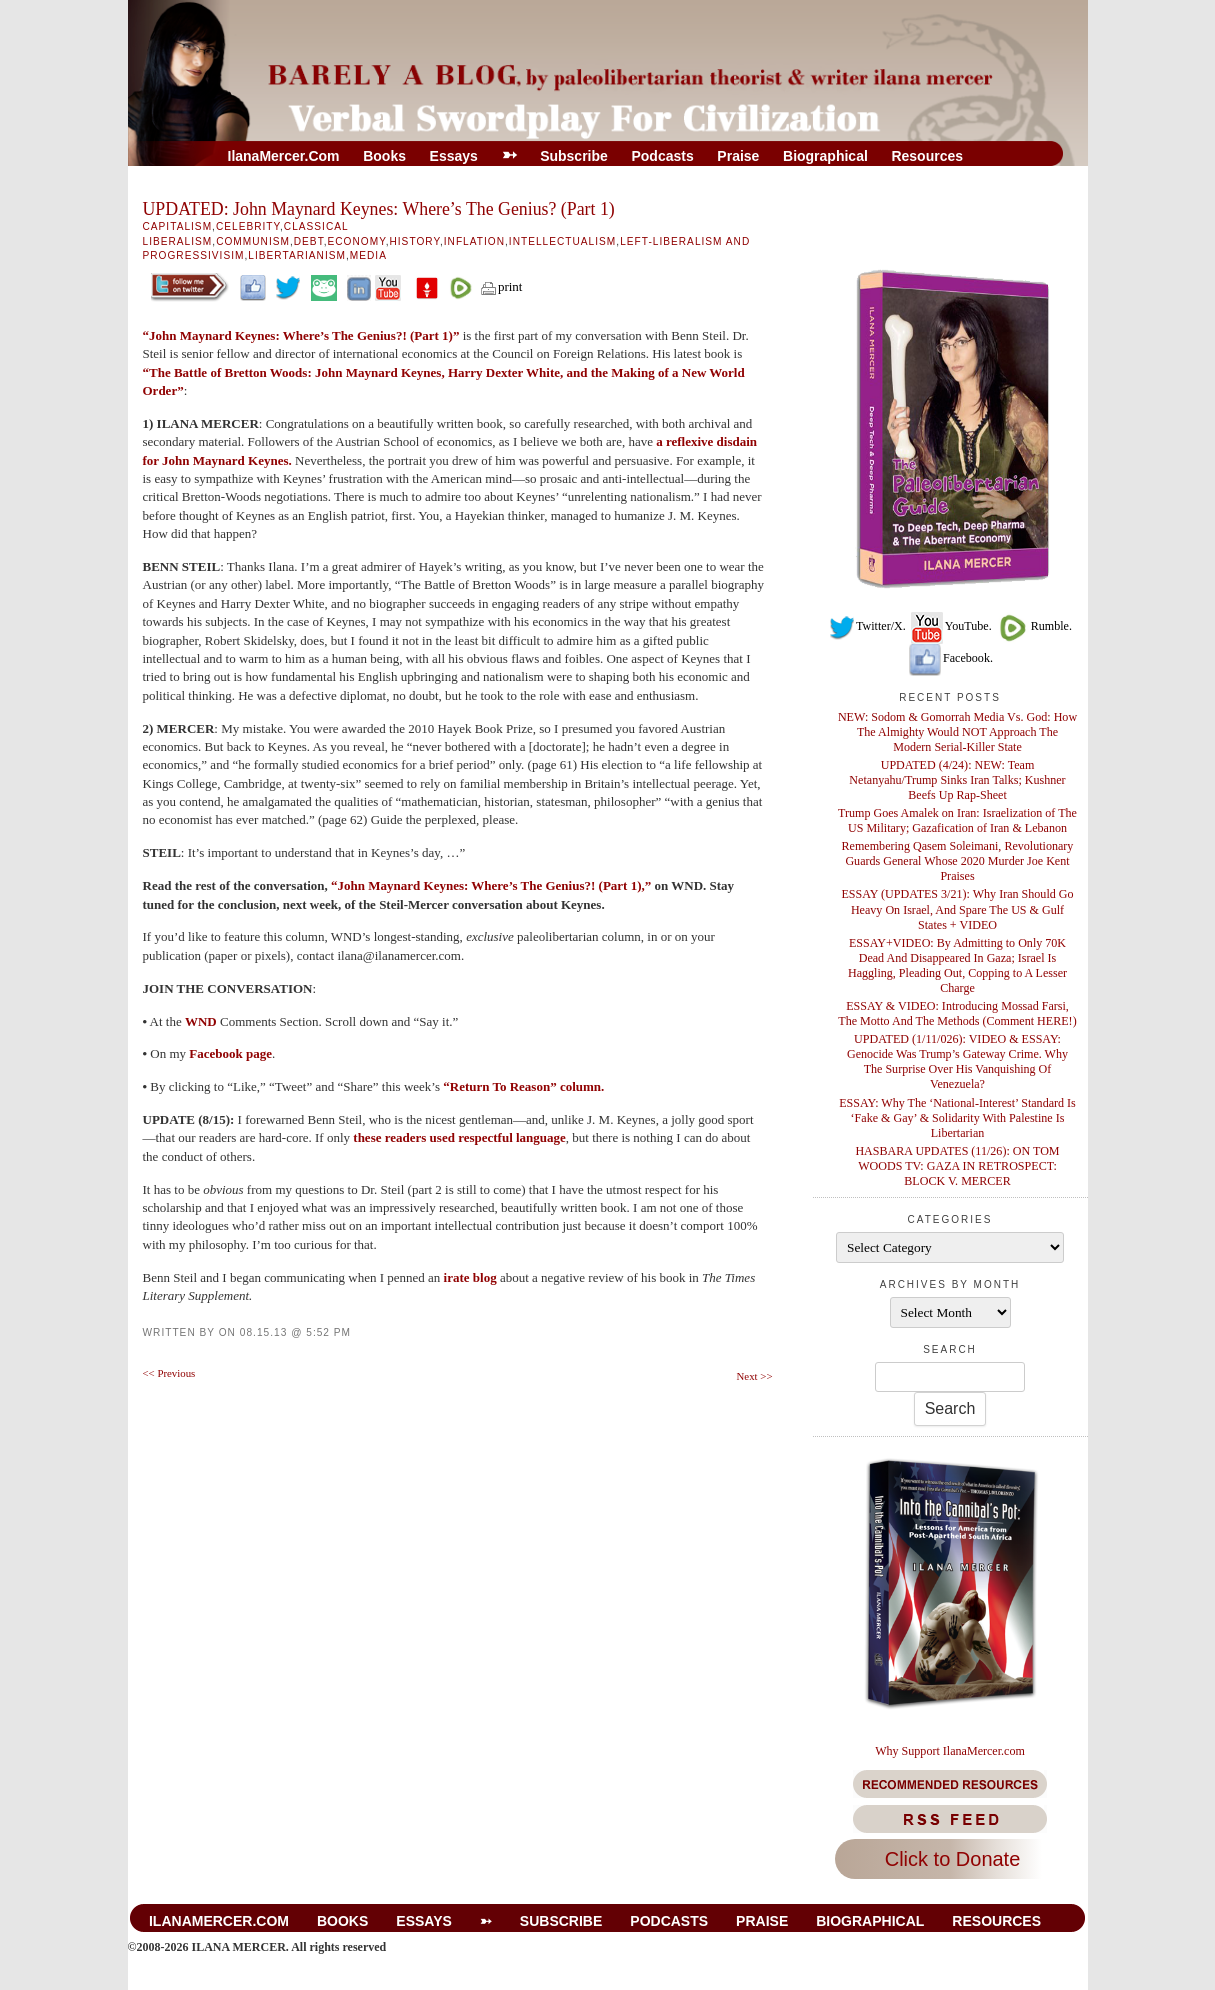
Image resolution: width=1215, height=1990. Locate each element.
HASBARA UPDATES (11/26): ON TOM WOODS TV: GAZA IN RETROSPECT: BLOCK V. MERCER (957, 1166)
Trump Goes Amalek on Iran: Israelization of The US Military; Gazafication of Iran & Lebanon (957, 820)
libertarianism (297, 255)
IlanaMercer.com (284, 156)
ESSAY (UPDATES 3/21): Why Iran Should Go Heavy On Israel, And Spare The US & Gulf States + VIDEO (957, 909)
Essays (454, 156)
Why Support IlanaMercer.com (950, 1751)
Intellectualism (562, 241)
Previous (169, 1373)
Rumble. (1033, 626)
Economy (357, 241)
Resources (927, 156)
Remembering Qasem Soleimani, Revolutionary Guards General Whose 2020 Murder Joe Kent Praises (958, 861)
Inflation (474, 241)
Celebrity (248, 226)
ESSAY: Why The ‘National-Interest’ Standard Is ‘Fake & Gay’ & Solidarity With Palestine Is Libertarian (957, 1118)
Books (384, 156)
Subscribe (574, 156)
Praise (738, 156)
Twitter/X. (867, 626)
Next (755, 1376)
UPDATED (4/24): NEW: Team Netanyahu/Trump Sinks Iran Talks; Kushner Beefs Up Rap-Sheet (957, 780)
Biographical (825, 156)
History (414, 241)
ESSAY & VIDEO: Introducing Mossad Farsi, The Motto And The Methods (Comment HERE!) (957, 1013)
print (501, 286)
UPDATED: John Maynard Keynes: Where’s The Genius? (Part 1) (379, 209)
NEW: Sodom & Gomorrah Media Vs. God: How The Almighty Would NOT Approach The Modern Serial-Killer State (957, 732)
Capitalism (178, 226)
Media (368, 255)
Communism (253, 241)
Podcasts (662, 156)
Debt (309, 241)
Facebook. (950, 658)
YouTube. (950, 626)
